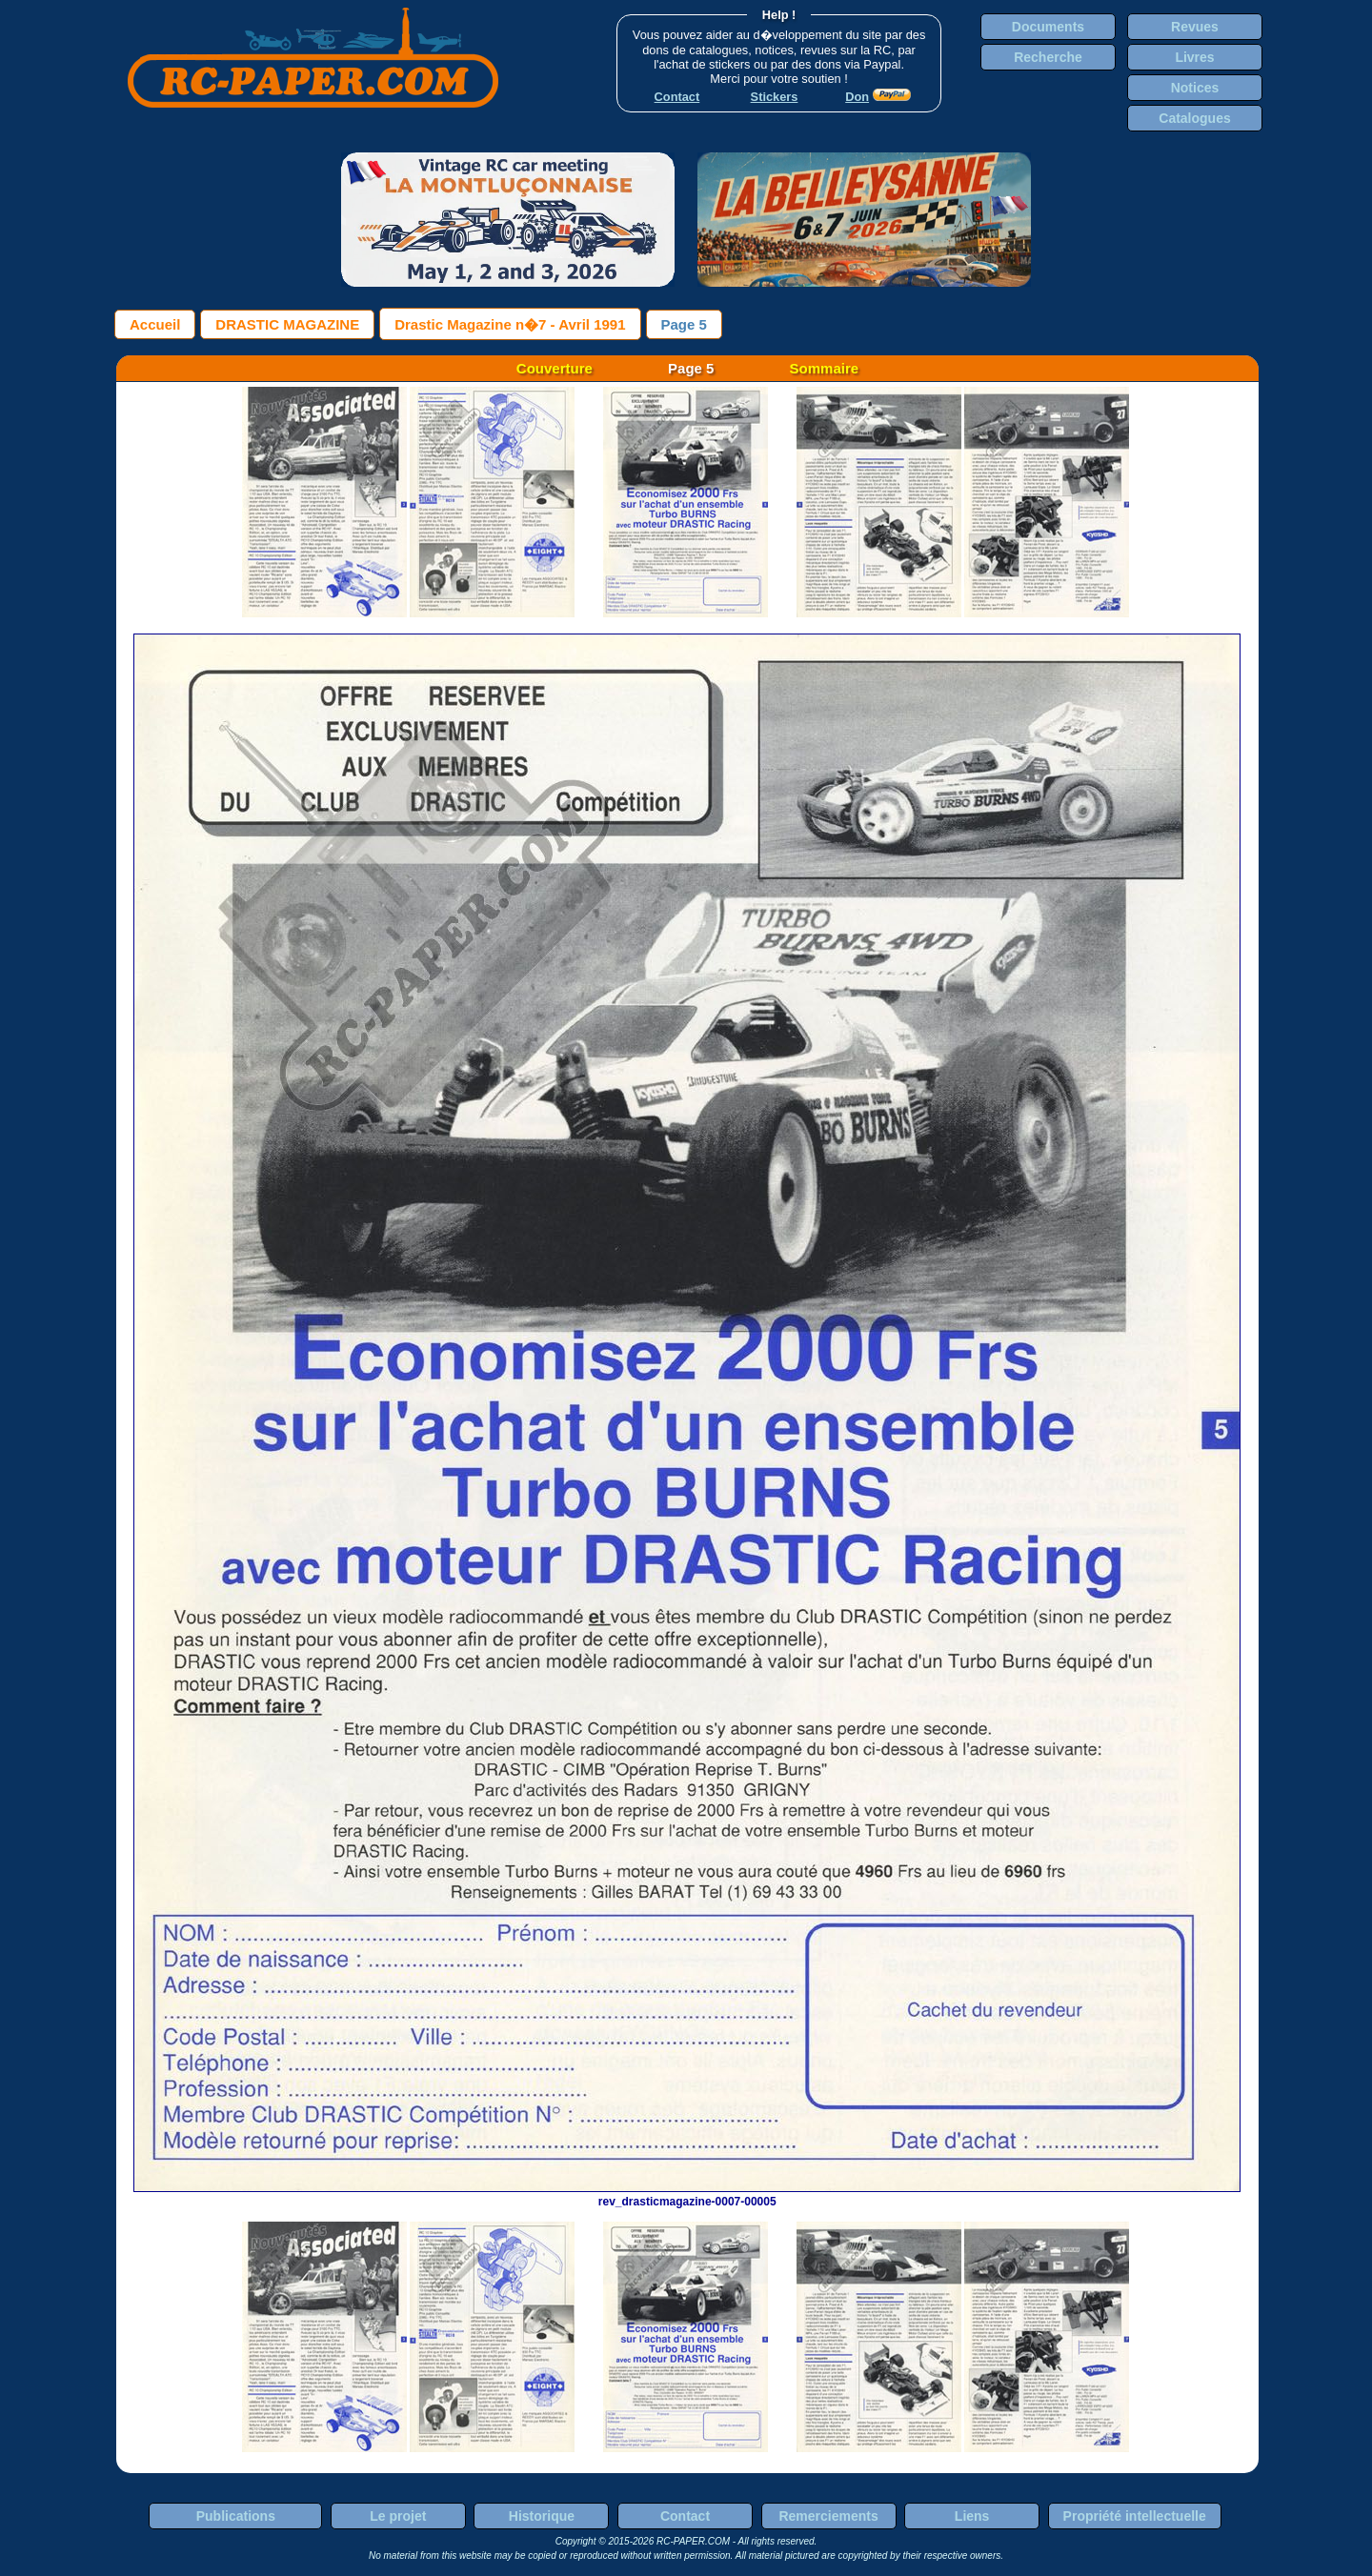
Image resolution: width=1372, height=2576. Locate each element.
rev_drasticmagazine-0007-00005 (687, 2195)
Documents (1048, 26)
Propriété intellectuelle (1134, 2516)
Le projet (398, 2516)
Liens (972, 2516)
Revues (1195, 26)
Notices (1195, 87)
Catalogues (1194, 118)
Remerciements (828, 2516)
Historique (542, 2516)
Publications (235, 2516)
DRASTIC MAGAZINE (287, 324)
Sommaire (824, 368)
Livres (1194, 57)
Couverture (554, 368)
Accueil (155, 324)
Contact (685, 2516)
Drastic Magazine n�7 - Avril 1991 (509, 324)
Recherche (1048, 57)
